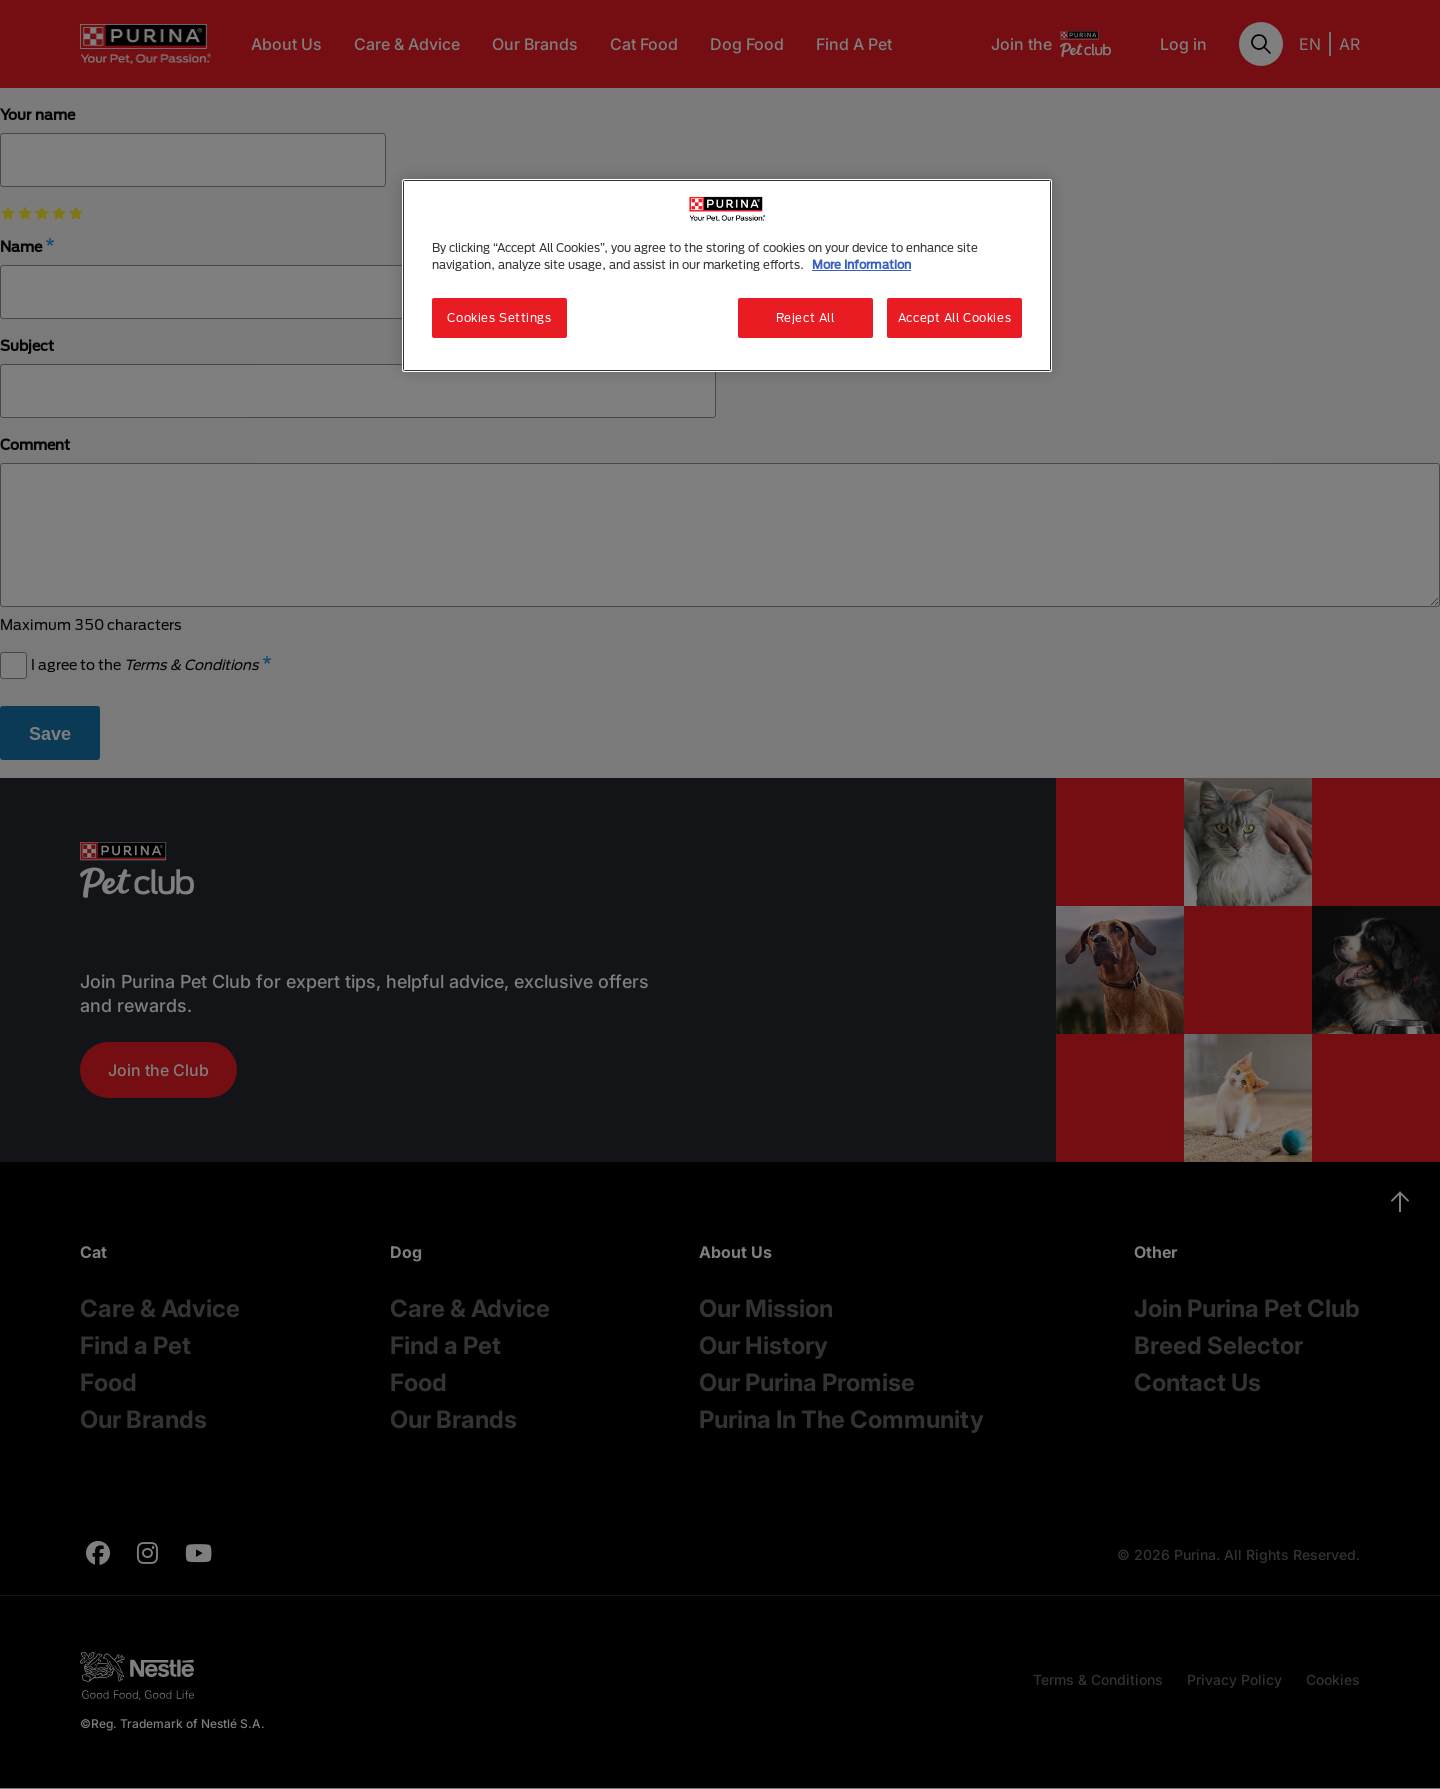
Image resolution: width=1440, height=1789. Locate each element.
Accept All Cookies (954, 317)
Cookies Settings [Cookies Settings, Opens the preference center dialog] (499, 317)
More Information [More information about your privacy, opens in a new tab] (861, 264)
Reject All (805, 317)
